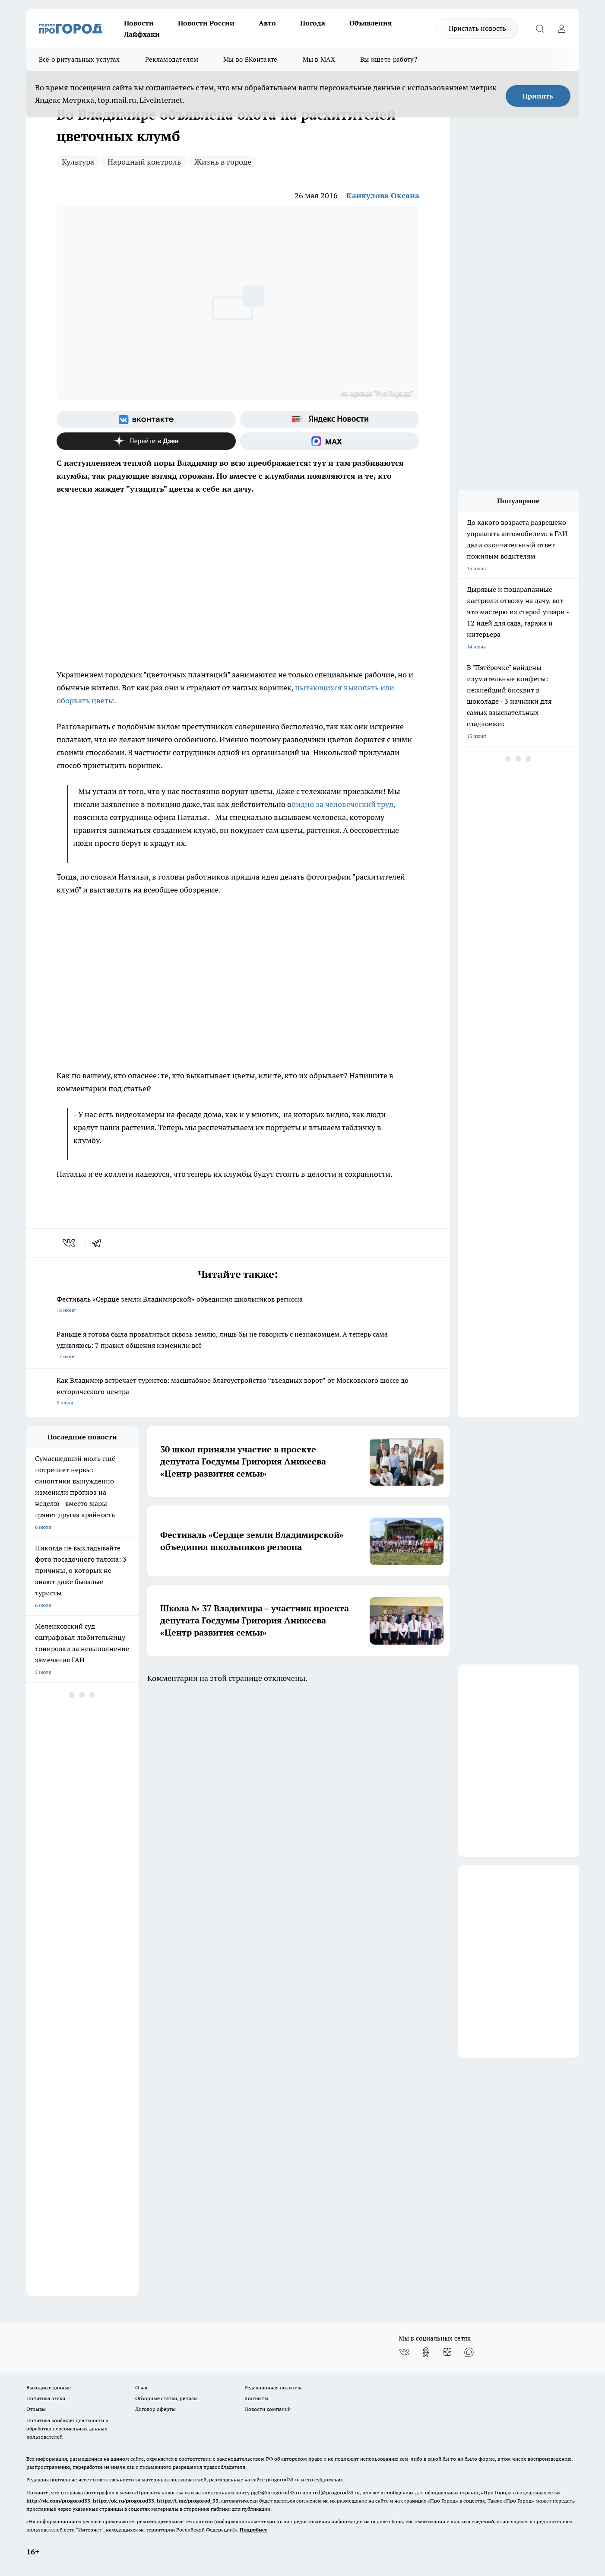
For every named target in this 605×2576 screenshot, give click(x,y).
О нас (142, 2387)
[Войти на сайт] (561, 28)
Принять (538, 96)
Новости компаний (267, 2409)
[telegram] (99, 1243)
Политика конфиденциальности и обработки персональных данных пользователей (67, 2428)
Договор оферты (155, 2409)
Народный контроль (144, 162)
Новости (139, 23)
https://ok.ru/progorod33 (123, 2500)
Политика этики (45, 2398)
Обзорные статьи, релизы (166, 2398)
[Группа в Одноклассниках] (426, 2352)
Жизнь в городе (222, 162)
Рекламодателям (171, 59)
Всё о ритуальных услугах (79, 59)
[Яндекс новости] (329, 419)
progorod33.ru (283, 2479)
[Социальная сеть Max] (329, 441)
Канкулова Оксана (382, 195)
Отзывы (36, 2409)
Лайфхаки (142, 34)
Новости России (206, 23)
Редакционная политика (273, 2387)
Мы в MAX (319, 59)
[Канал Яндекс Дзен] (146, 441)
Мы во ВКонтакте (250, 59)
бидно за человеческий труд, (343, 804)
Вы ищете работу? (388, 59)
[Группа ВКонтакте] (146, 419)
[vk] (69, 1243)
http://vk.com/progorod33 (58, 2500)
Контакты (256, 2398)
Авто (267, 23)
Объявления (370, 23)
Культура (78, 162)
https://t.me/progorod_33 (188, 2500)
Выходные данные (48, 2387)
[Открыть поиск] (540, 28)
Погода (312, 23)
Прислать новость (477, 28)
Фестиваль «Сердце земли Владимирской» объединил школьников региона (238, 1305)
